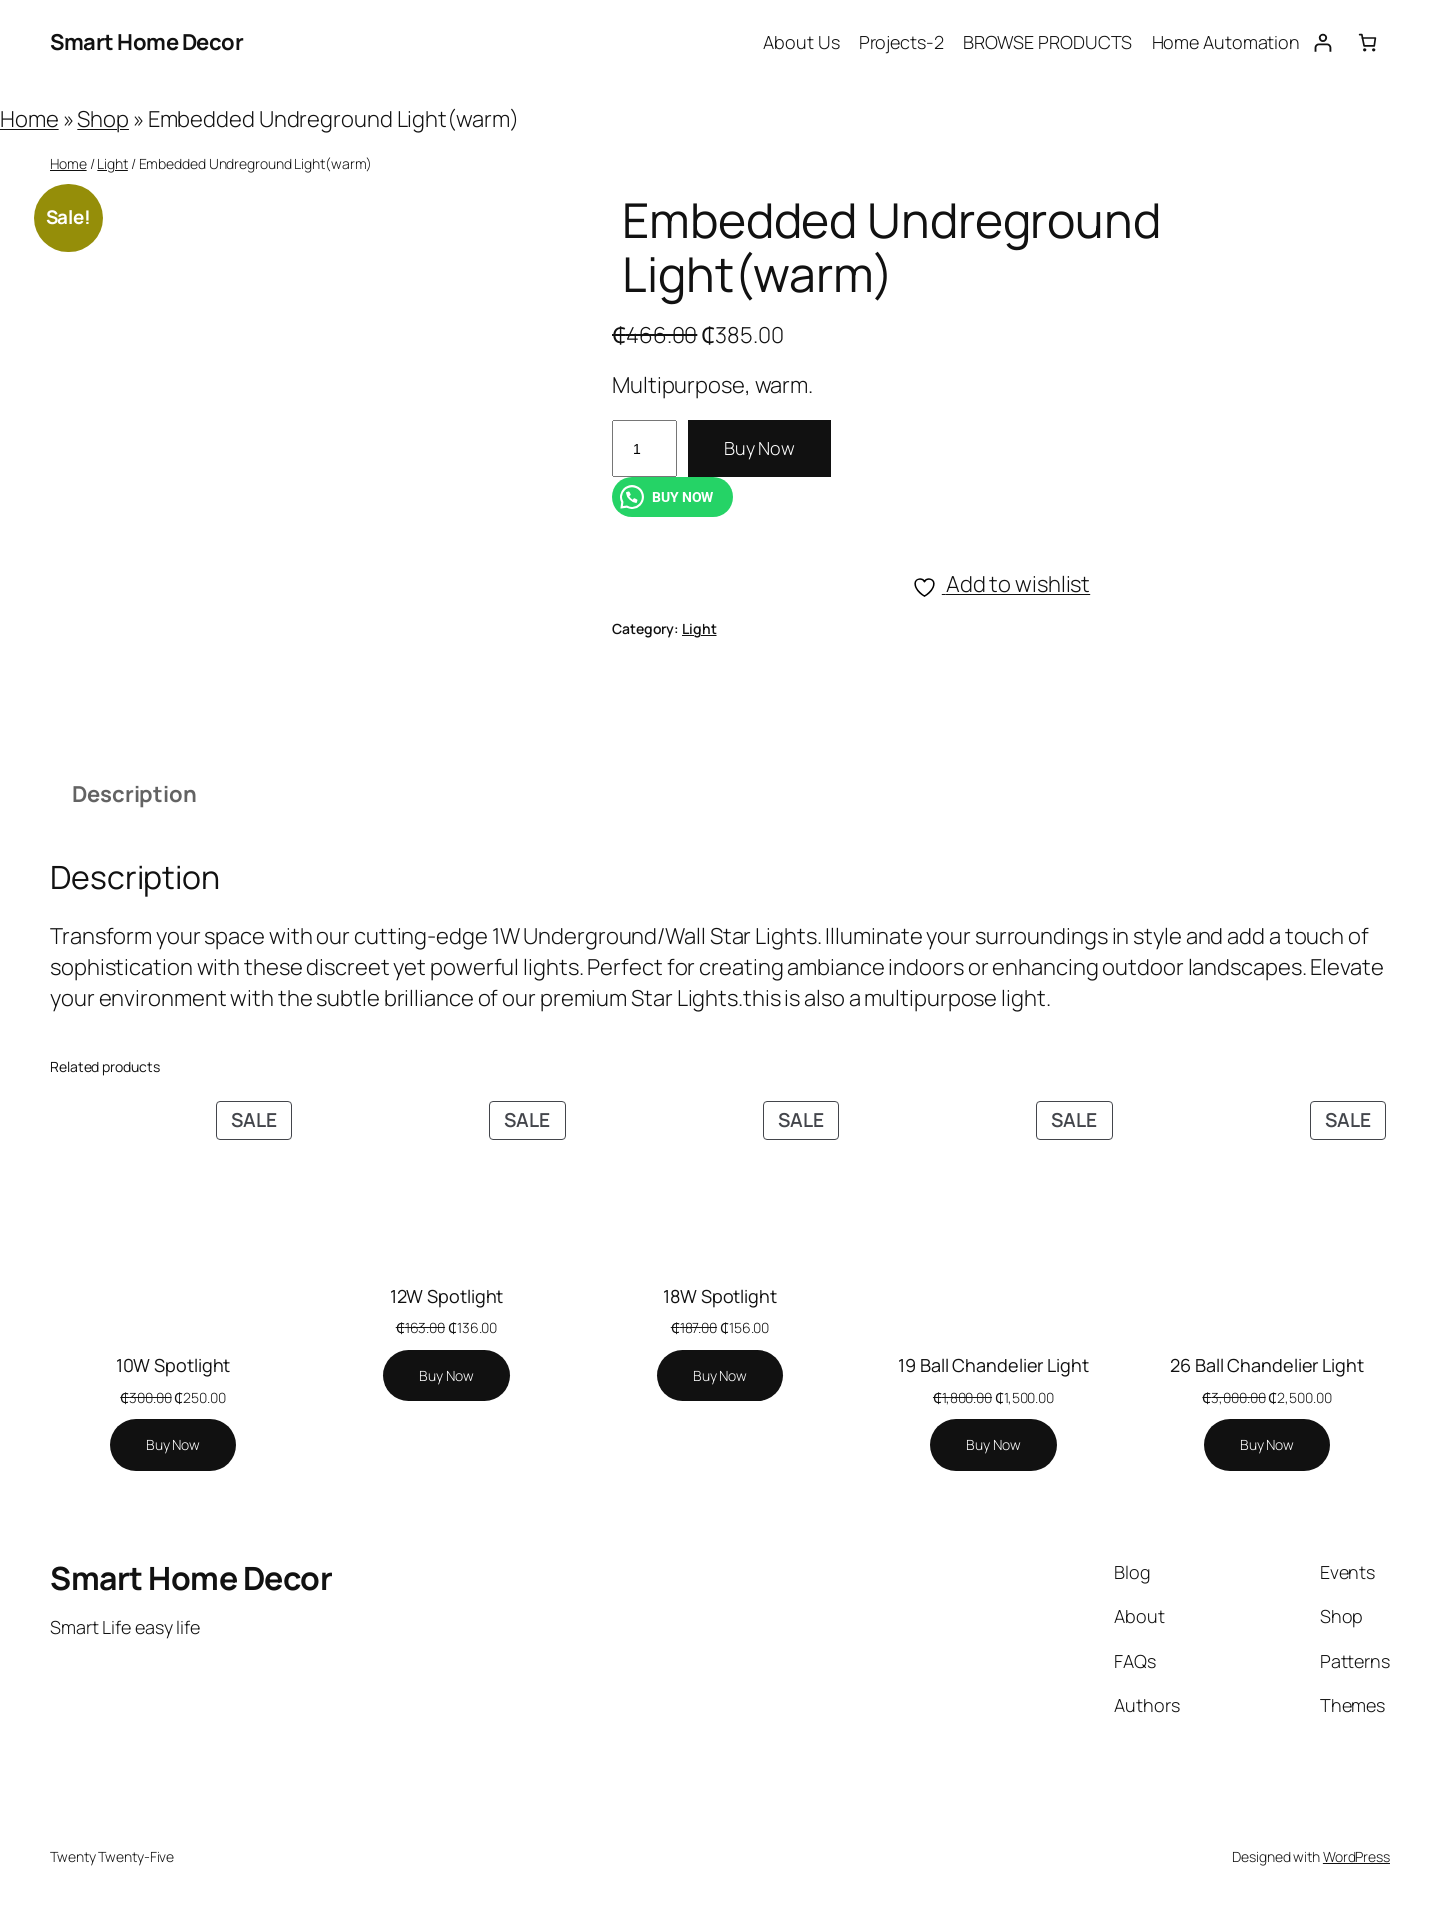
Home (29, 119)
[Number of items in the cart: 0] (1367, 42)
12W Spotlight (447, 1296)
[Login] (1322, 42)
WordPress (1356, 1856)
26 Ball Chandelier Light (1267, 1365)
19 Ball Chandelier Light (993, 1365)
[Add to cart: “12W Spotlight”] (446, 1376)
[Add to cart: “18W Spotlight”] (720, 1376)
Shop (103, 119)
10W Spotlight (173, 1365)
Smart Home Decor (146, 42)
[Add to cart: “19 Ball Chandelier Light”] (993, 1445)
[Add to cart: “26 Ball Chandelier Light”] (1267, 1445)
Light (112, 163)
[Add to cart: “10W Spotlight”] (173, 1445)
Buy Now (759, 448)
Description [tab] (134, 794)
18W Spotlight (720, 1296)
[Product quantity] (644, 448)
